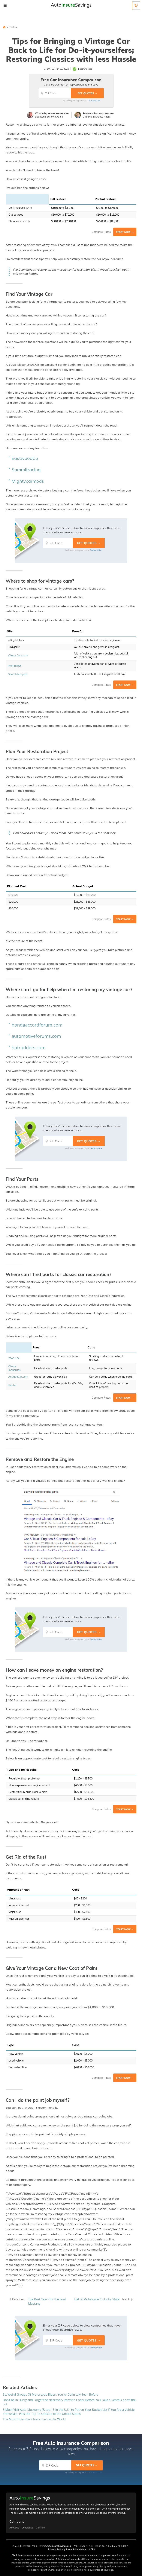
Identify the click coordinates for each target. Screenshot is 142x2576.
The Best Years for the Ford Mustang (47, 2301)
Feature (13, 27)
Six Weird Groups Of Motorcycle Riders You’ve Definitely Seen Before (50, 2394)
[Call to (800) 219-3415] (136, 5)
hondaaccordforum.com (37, 1025)
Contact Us (27, 2527)
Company (17, 2521)
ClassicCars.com (18, 655)
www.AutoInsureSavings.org (55, 2546)
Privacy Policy (55, 2549)
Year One (14, 1358)
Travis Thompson (58, 113)
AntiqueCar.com (18, 1376)
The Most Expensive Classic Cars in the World (34, 2419)
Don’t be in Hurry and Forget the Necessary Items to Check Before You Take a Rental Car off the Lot (69, 2402)
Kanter (12, 1385)
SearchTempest (17, 674)
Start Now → (125, 232)
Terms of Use (94, 100)
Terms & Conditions (76, 2549)
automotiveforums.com (36, 1036)
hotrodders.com (29, 1047)
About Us (14, 2527)
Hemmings (15, 665)
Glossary (40, 2527)
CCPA (92, 2549)
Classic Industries (14, 1368)
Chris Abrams (106, 113)
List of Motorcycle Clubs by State (96, 2299)
